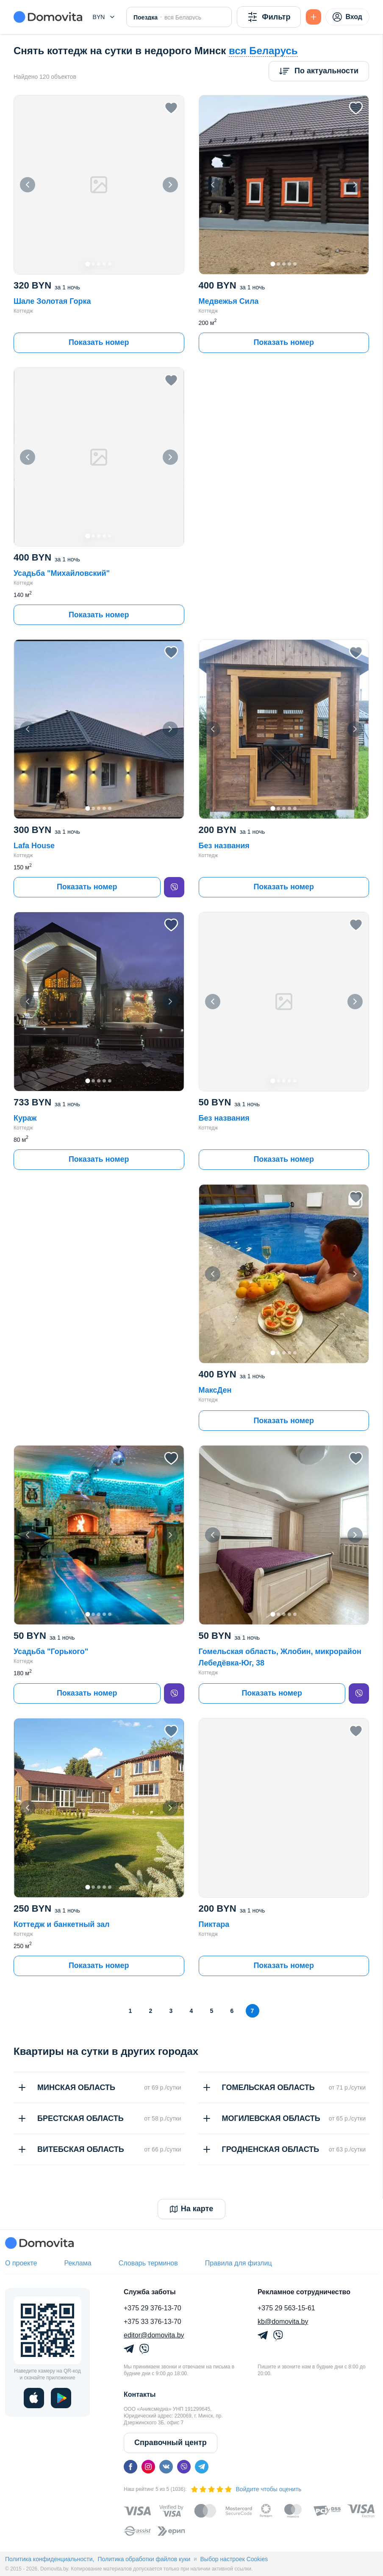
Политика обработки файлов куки (143, 2559)
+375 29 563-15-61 (286, 2308)
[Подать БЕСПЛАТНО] (313, 17)
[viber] (174, 887)
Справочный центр (170, 2442)
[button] (104, 17)
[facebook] (130, 2466)
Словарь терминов (148, 2263)
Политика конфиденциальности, (49, 2559)
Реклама (77, 2263)
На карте (192, 2208)
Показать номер (99, 342)
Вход (347, 17)
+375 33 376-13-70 (152, 2321)
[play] (61, 2398)
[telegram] (201, 2466)
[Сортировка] (319, 71)
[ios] (34, 2398)
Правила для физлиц (238, 2263)
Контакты (139, 2394)
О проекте (21, 2263)
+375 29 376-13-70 (152, 2308)
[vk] (166, 2466)
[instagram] (148, 2466)
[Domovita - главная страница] (48, 17)
